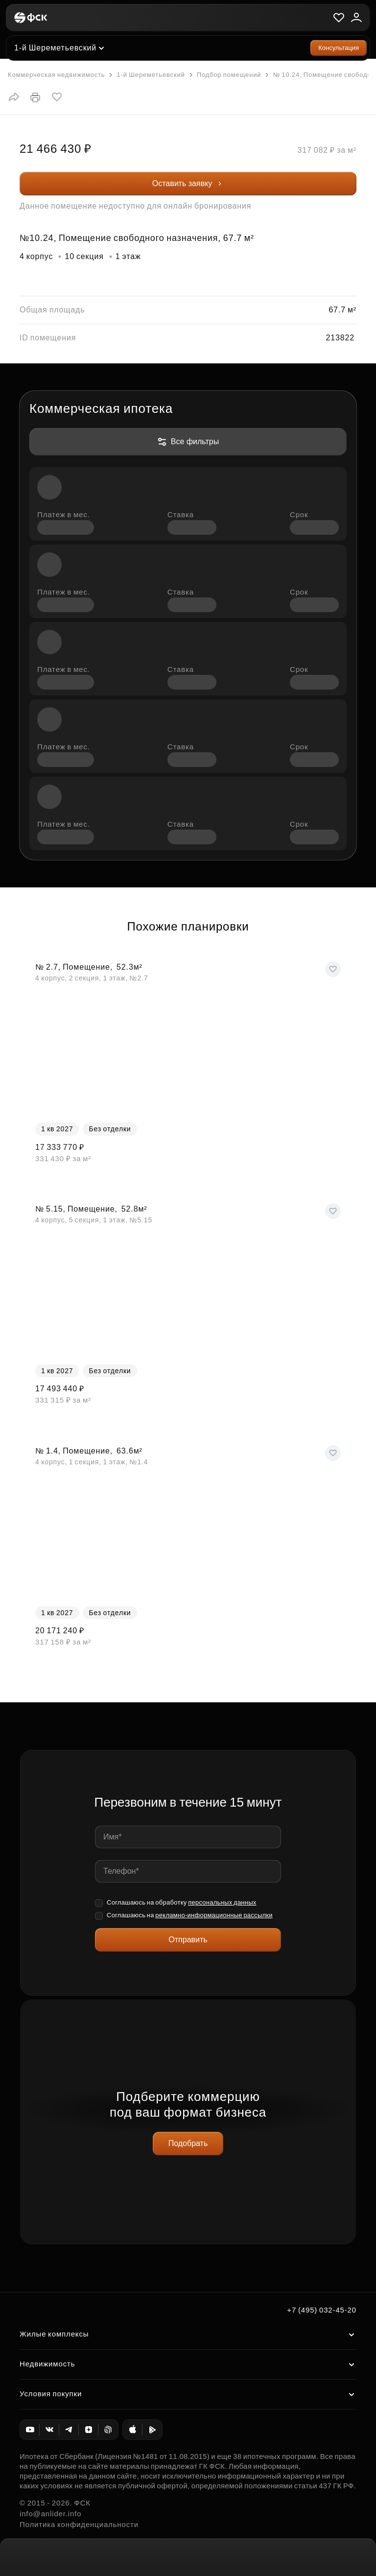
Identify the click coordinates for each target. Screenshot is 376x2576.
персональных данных (222, 1902)
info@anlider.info (50, 2513)
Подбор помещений (224, 75)
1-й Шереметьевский (55, 48)
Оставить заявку (188, 183)
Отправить (187, 1939)
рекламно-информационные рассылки (213, 1915)
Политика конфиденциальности (79, 2524)
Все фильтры (188, 442)
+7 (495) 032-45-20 (321, 2310)
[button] (14, 97)
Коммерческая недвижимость (56, 74)
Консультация (338, 47)
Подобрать (188, 2143)
